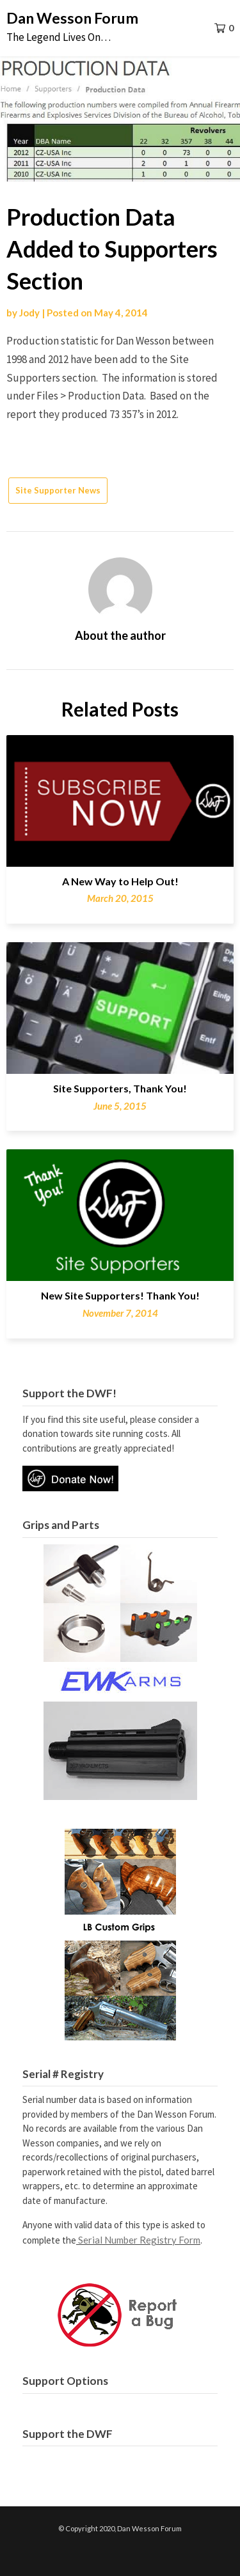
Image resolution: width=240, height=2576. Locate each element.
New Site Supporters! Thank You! (120, 1295)
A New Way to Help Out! (120, 881)
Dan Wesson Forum (72, 18)
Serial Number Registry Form (139, 2240)
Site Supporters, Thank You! (120, 1088)
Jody (29, 312)
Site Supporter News (57, 490)
